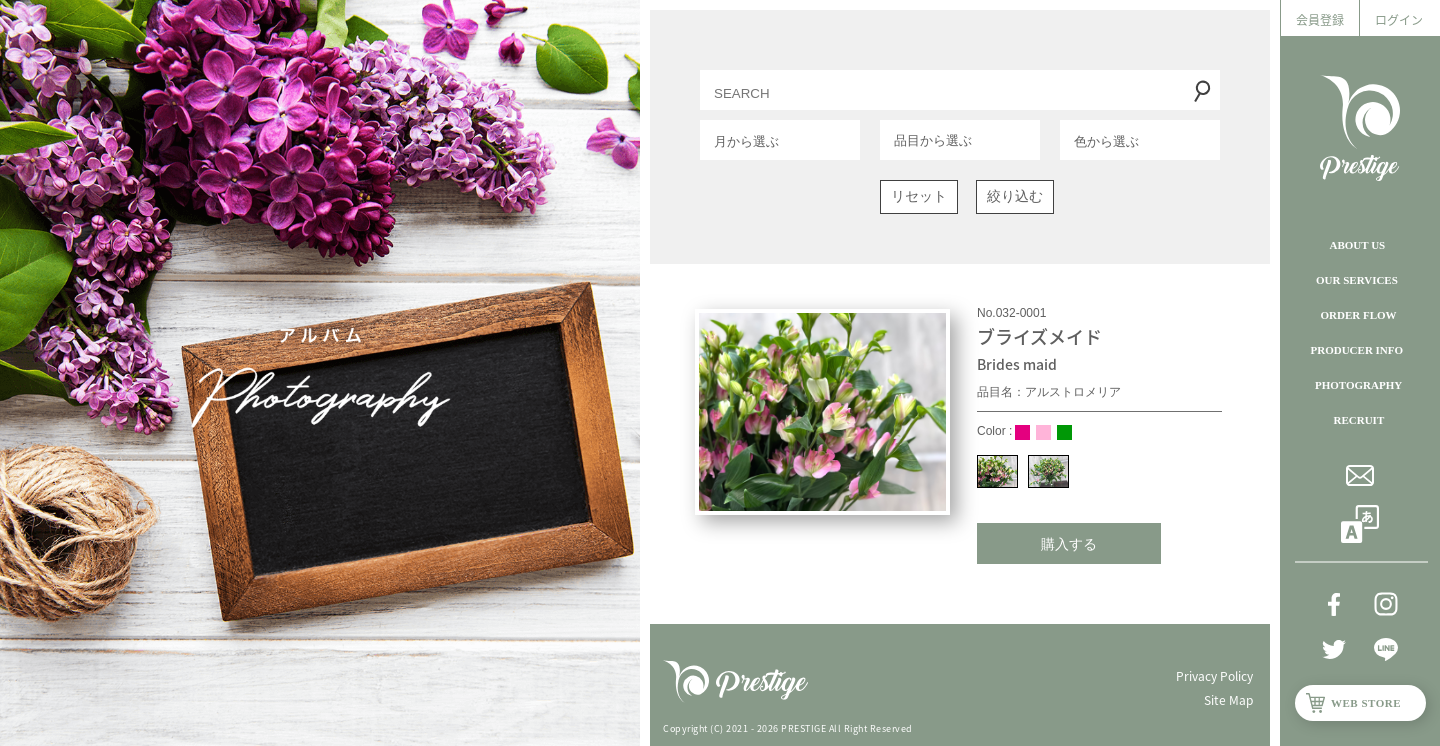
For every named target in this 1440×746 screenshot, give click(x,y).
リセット (919, 196)
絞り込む (1015, 196)
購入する (1069, 544)
